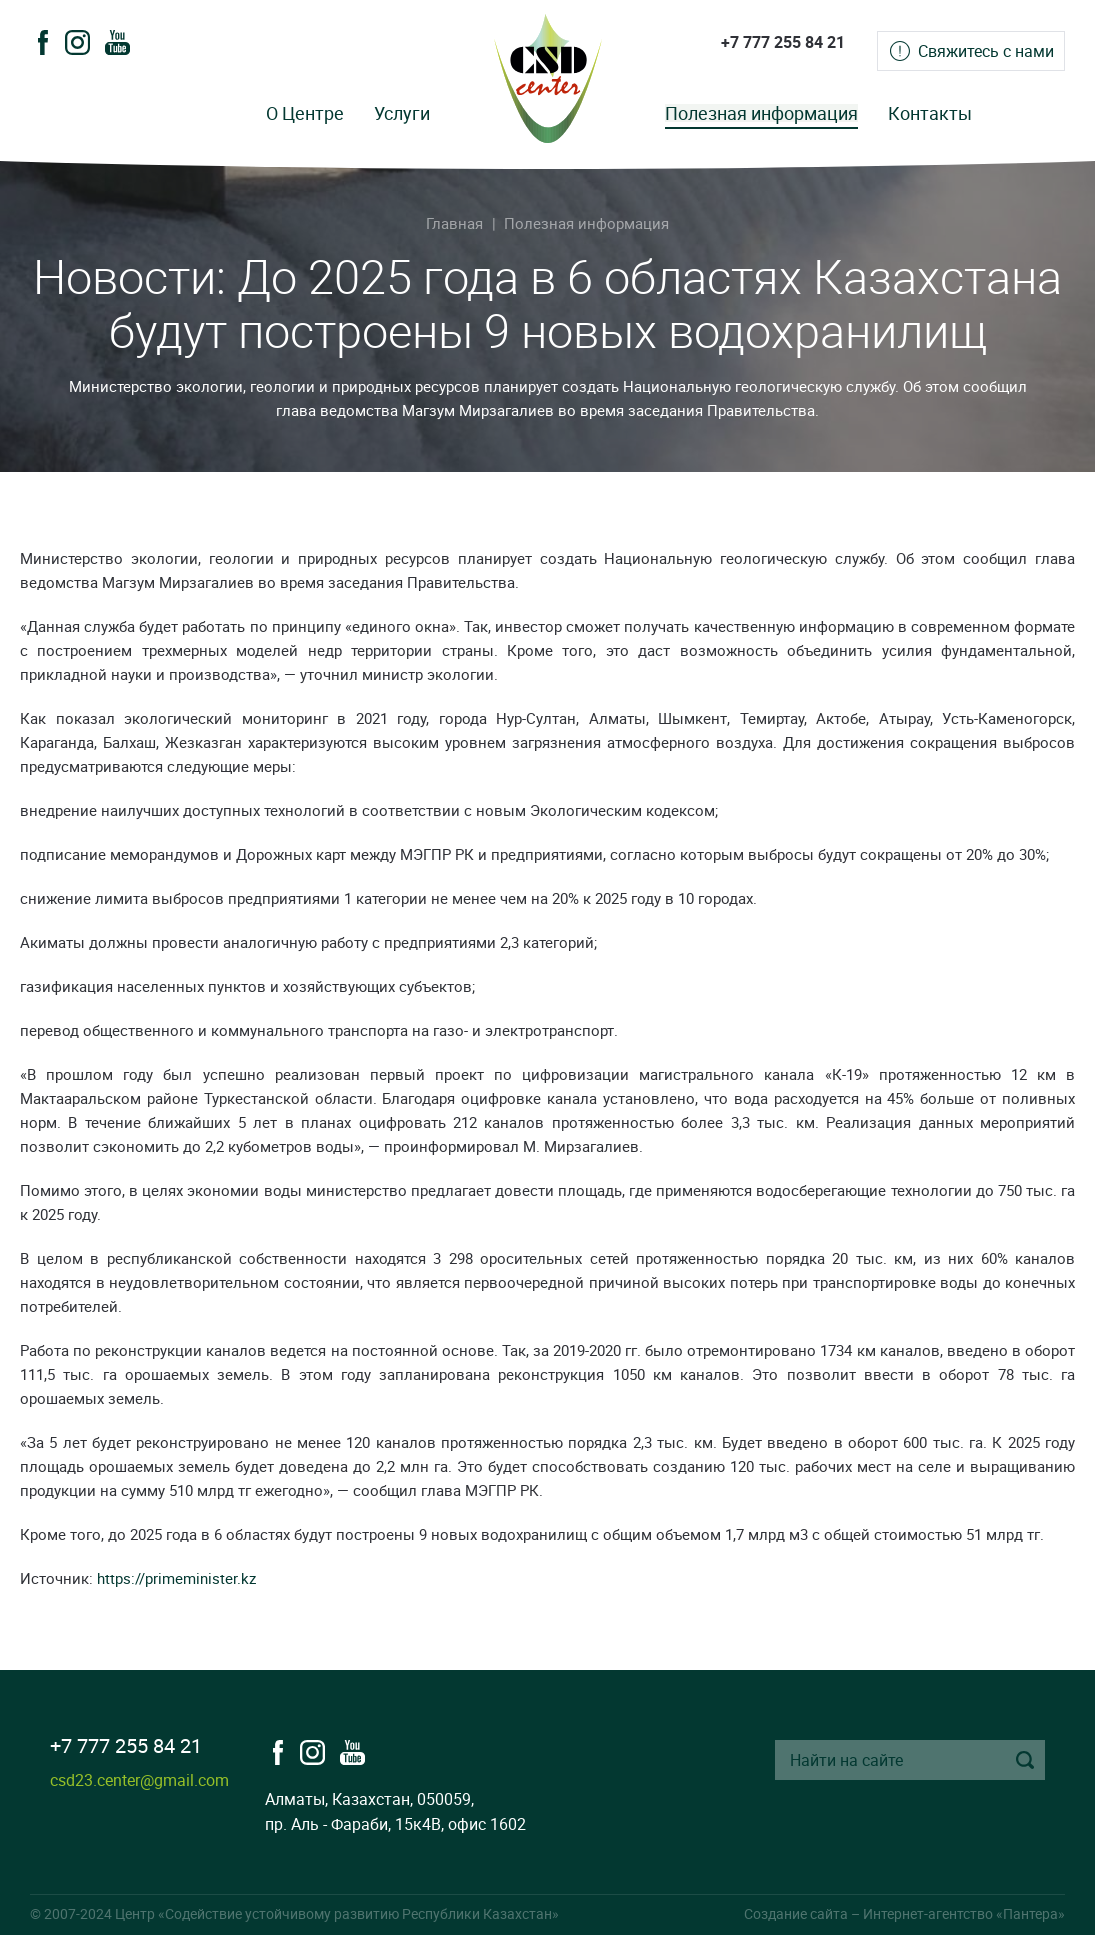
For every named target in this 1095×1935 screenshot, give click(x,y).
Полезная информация (761, 113)
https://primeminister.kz (176, 1578)
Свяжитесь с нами (986, 51)
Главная (454, 223)
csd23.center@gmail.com (139, 1780)
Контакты (930, 113)
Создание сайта (796, 1913)
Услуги (402, 113)
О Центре (305, 113)
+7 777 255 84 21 (783, 42)
